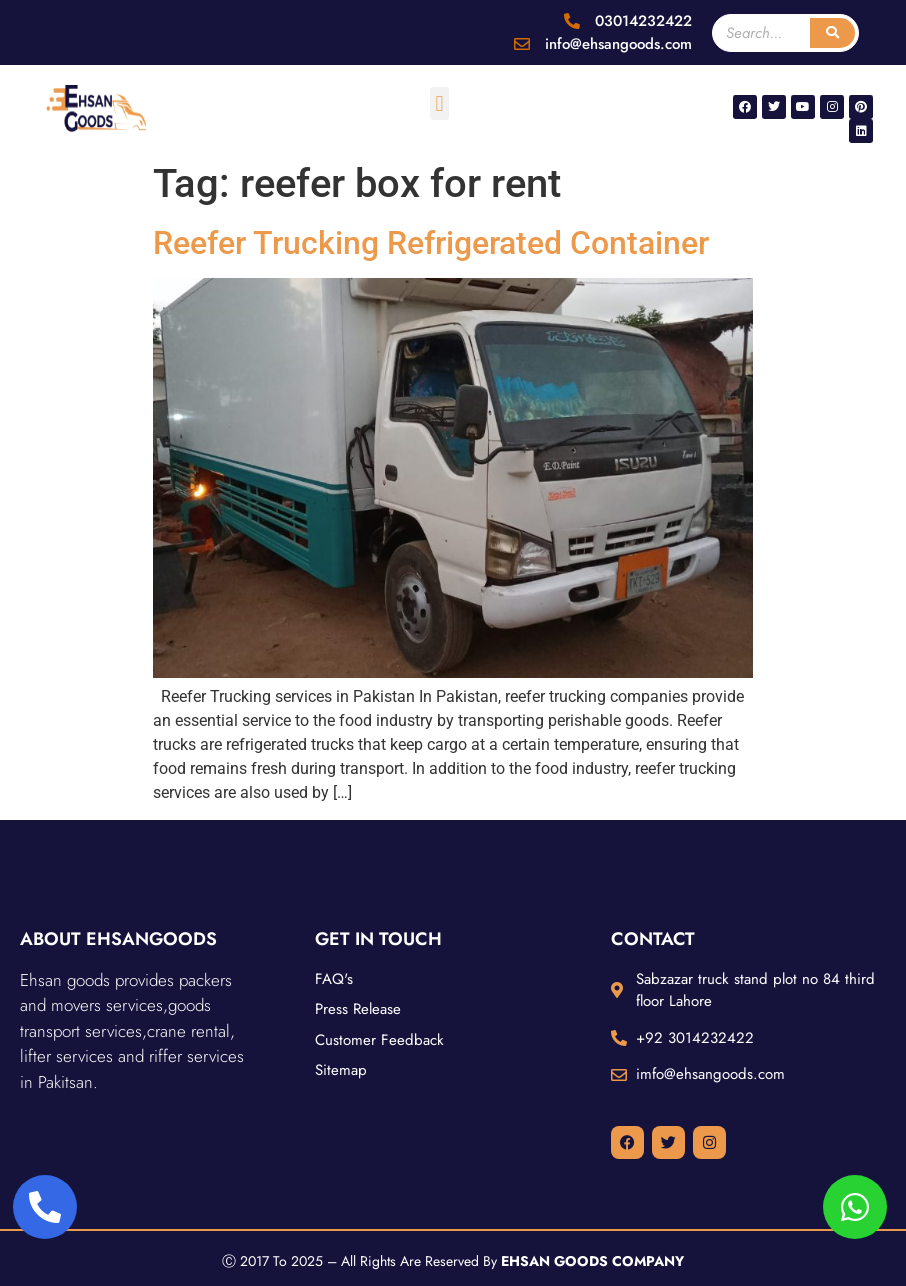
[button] (439, 103)
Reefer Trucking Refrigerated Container (431, 243)
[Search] (832, 33)
